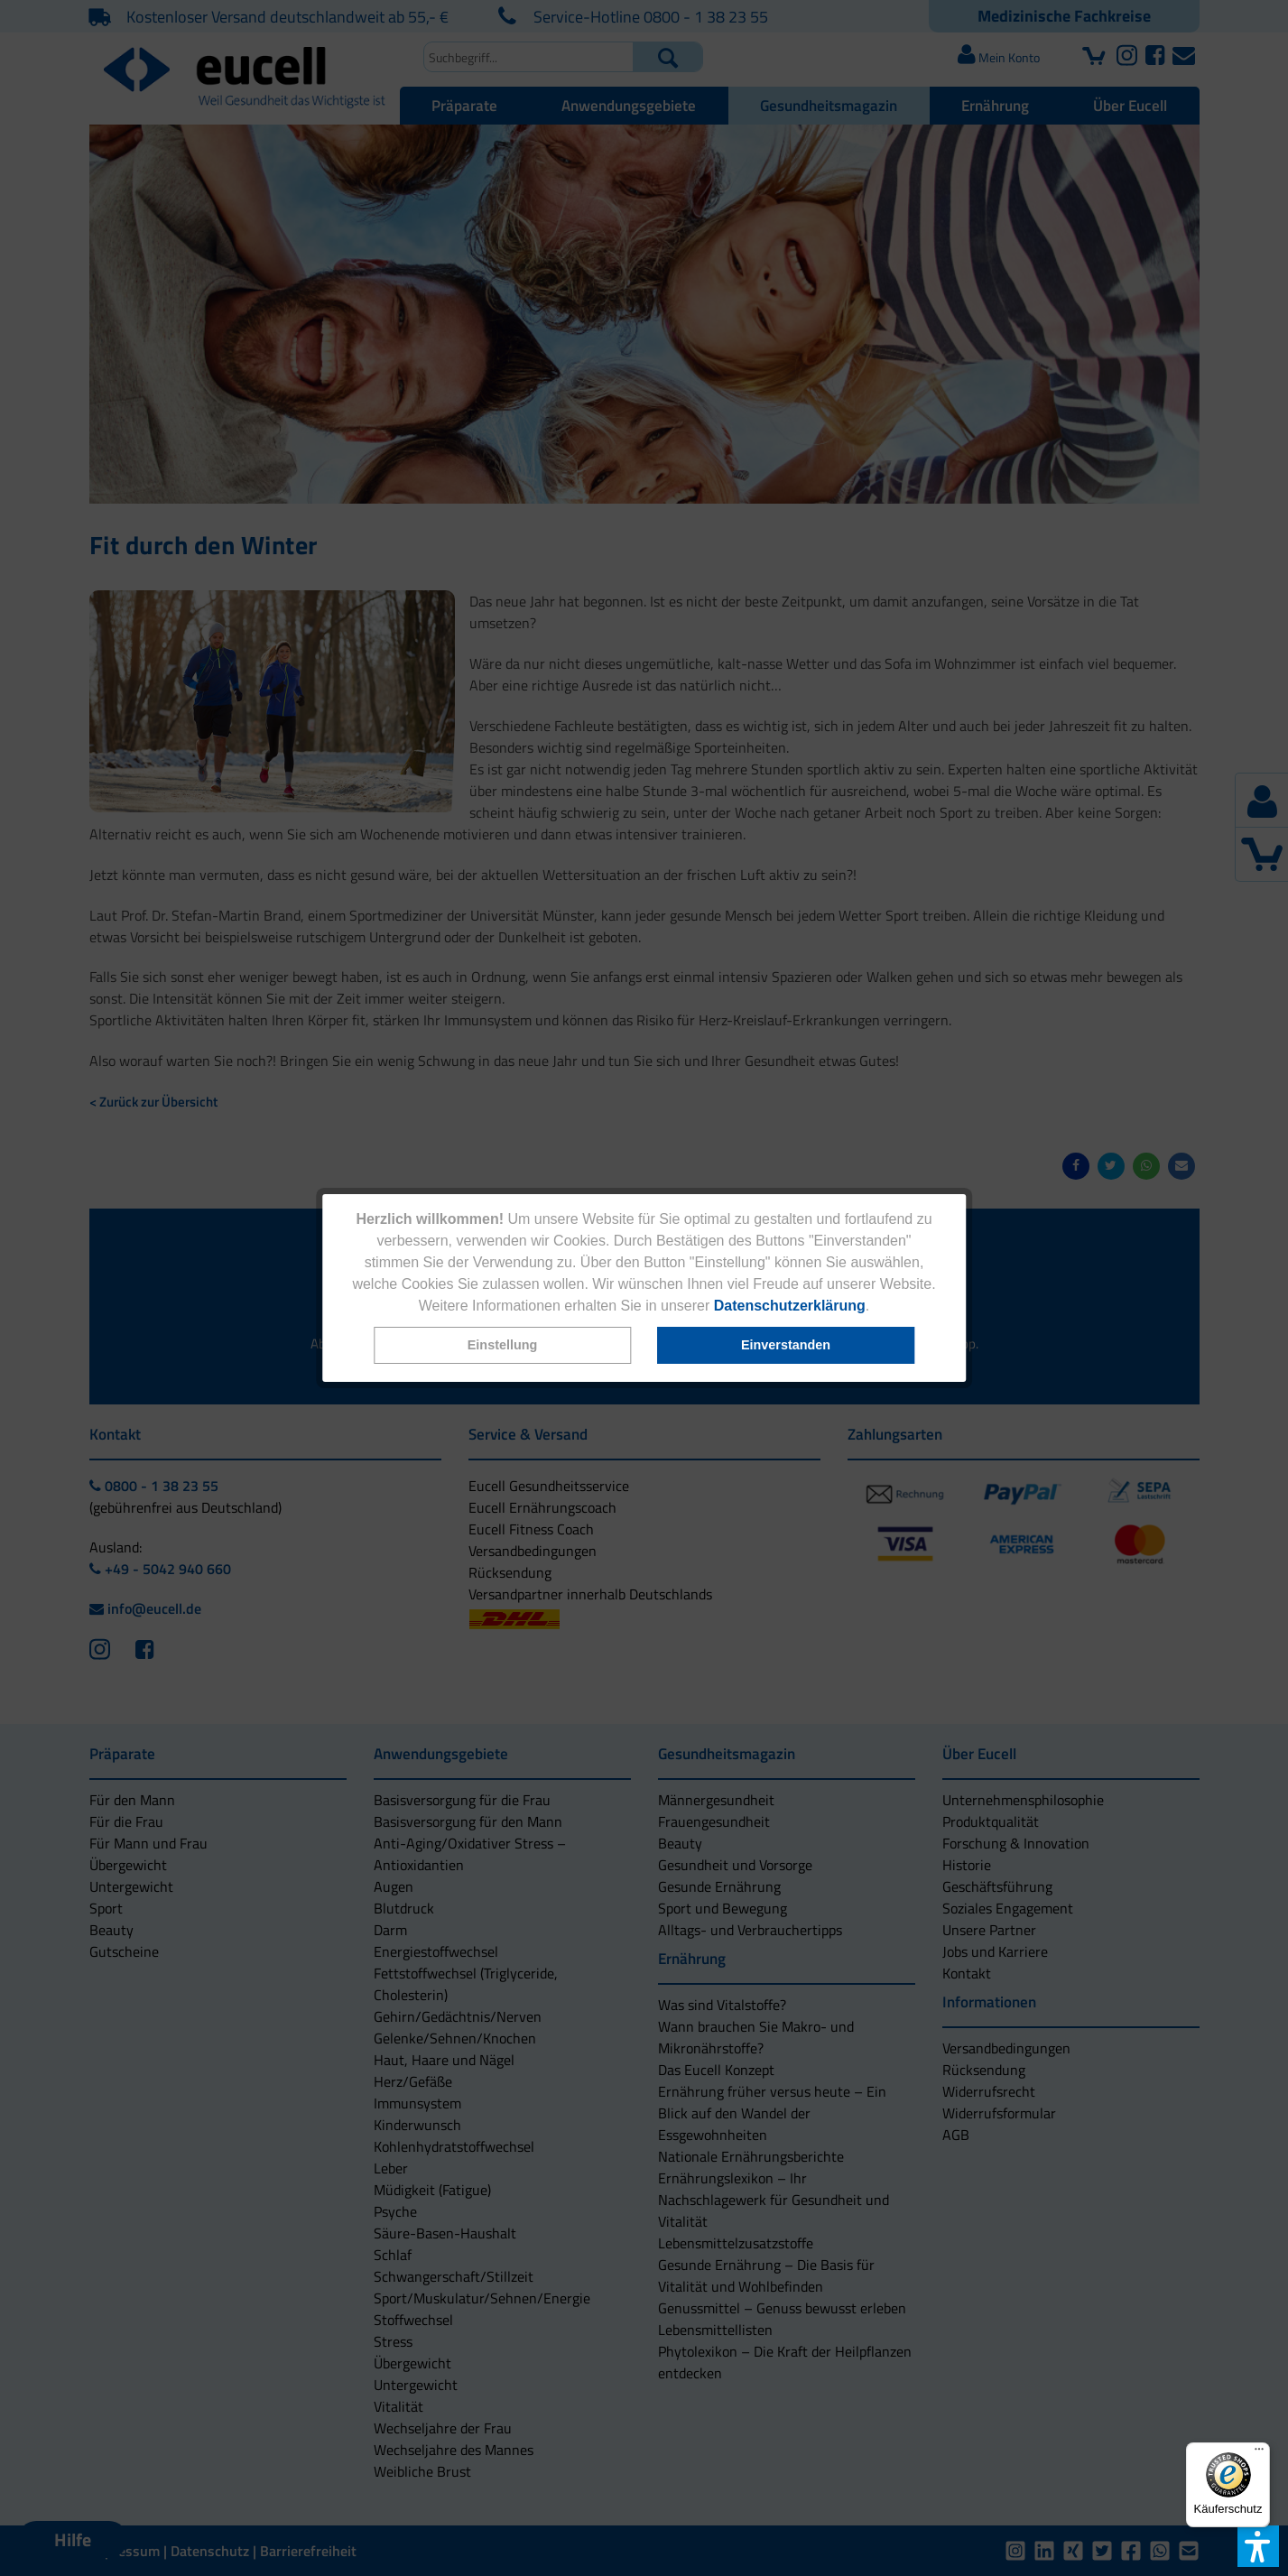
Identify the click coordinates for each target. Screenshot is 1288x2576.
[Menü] (1259, 2453)
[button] (502, 1345)
